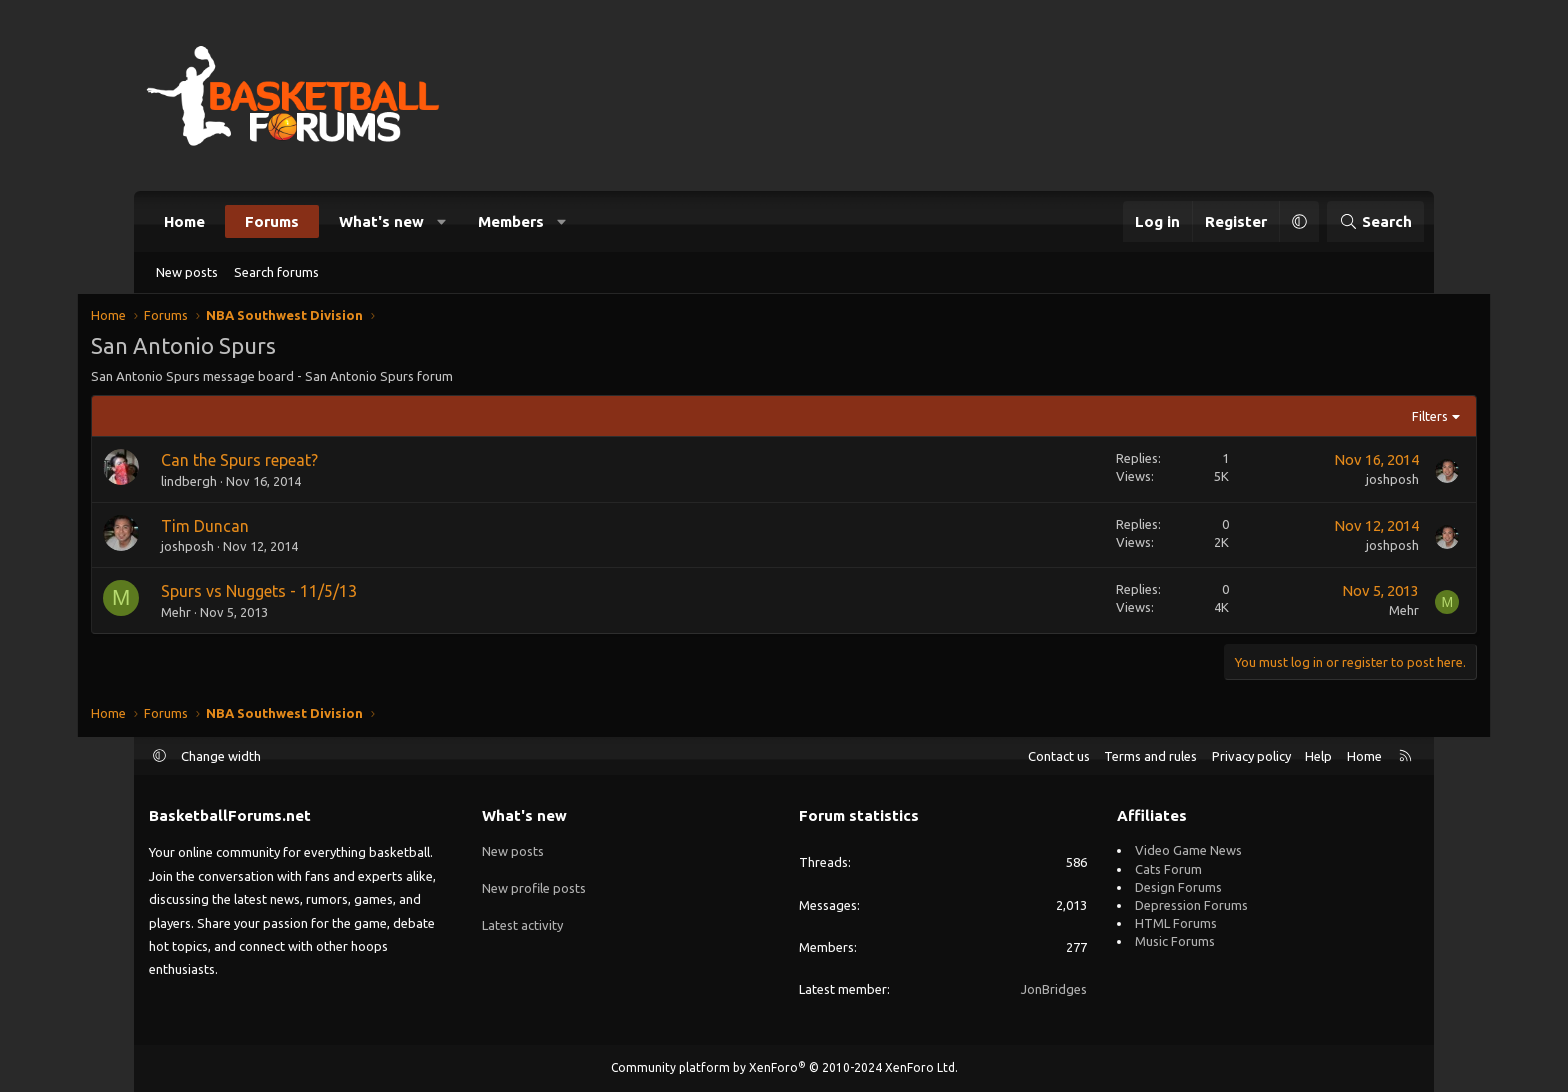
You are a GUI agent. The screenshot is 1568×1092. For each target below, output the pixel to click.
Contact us (1059, 756)
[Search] (1375, 221)
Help (1318, 756)
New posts (187, 272)
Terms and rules (1150, 756)
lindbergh (248, 483)
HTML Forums (1176, 923)
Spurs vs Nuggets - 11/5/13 (318, 593)
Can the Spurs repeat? (298, 462)
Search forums (276, 272)
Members (511, 221)
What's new (381, 221)
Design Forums (1178, 887)
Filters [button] (1371, 418)
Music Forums (1175, 941)
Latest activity (522, 923)
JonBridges (1054, 989)
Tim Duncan (264, 528)
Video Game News (1188, 850)
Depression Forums (1191, 905)
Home (184, 221)
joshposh (1333, 481)
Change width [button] (221, 756)
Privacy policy (1251, 756)
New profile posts (534, 887)
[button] (442, 221)
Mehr (235, 614)
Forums (272, 221)
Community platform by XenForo (784, 1067)
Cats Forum (1168, 869)
